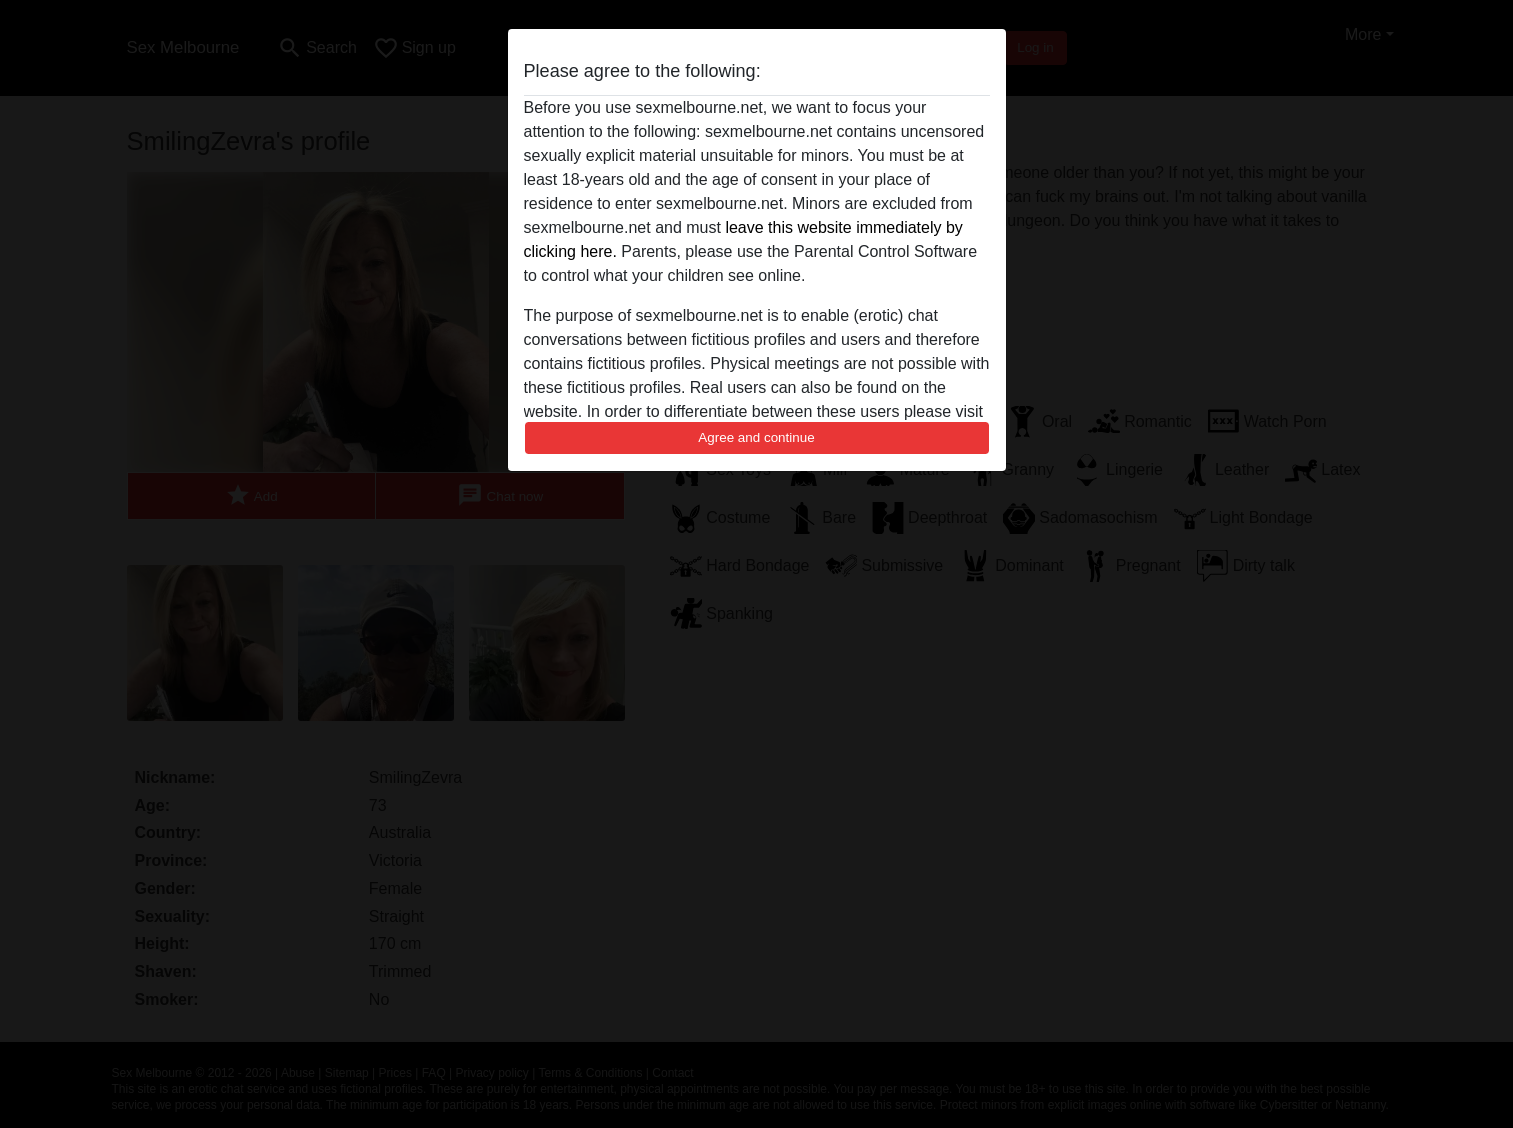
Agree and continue (756, 437)
